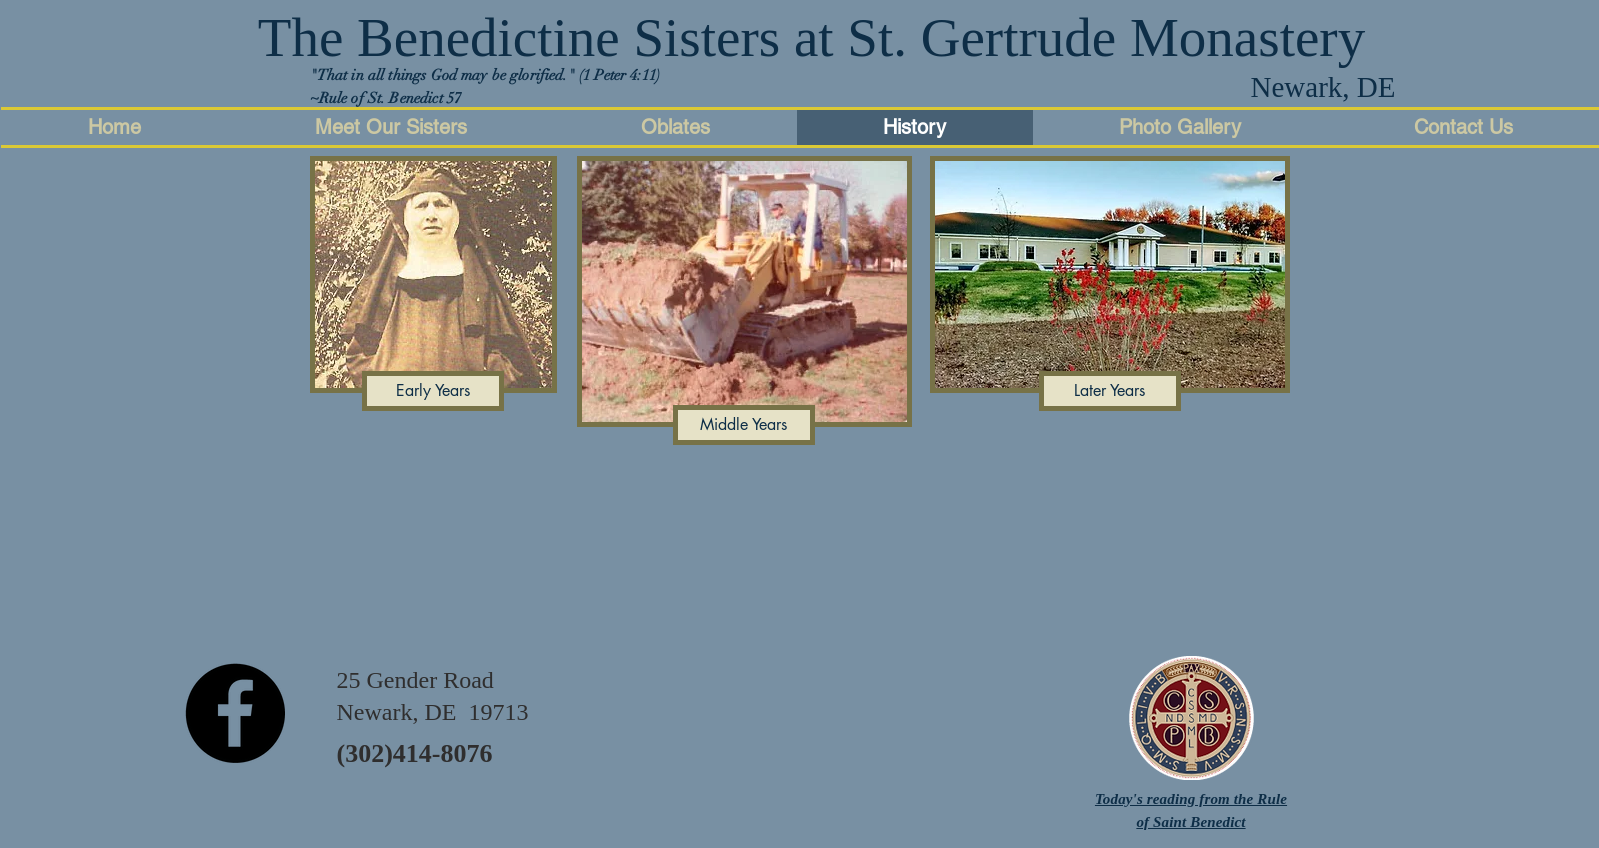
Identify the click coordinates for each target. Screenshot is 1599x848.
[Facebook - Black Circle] (235, 713)
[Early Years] (433, 391)
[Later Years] (1110, 391)
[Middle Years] (744, 425)
